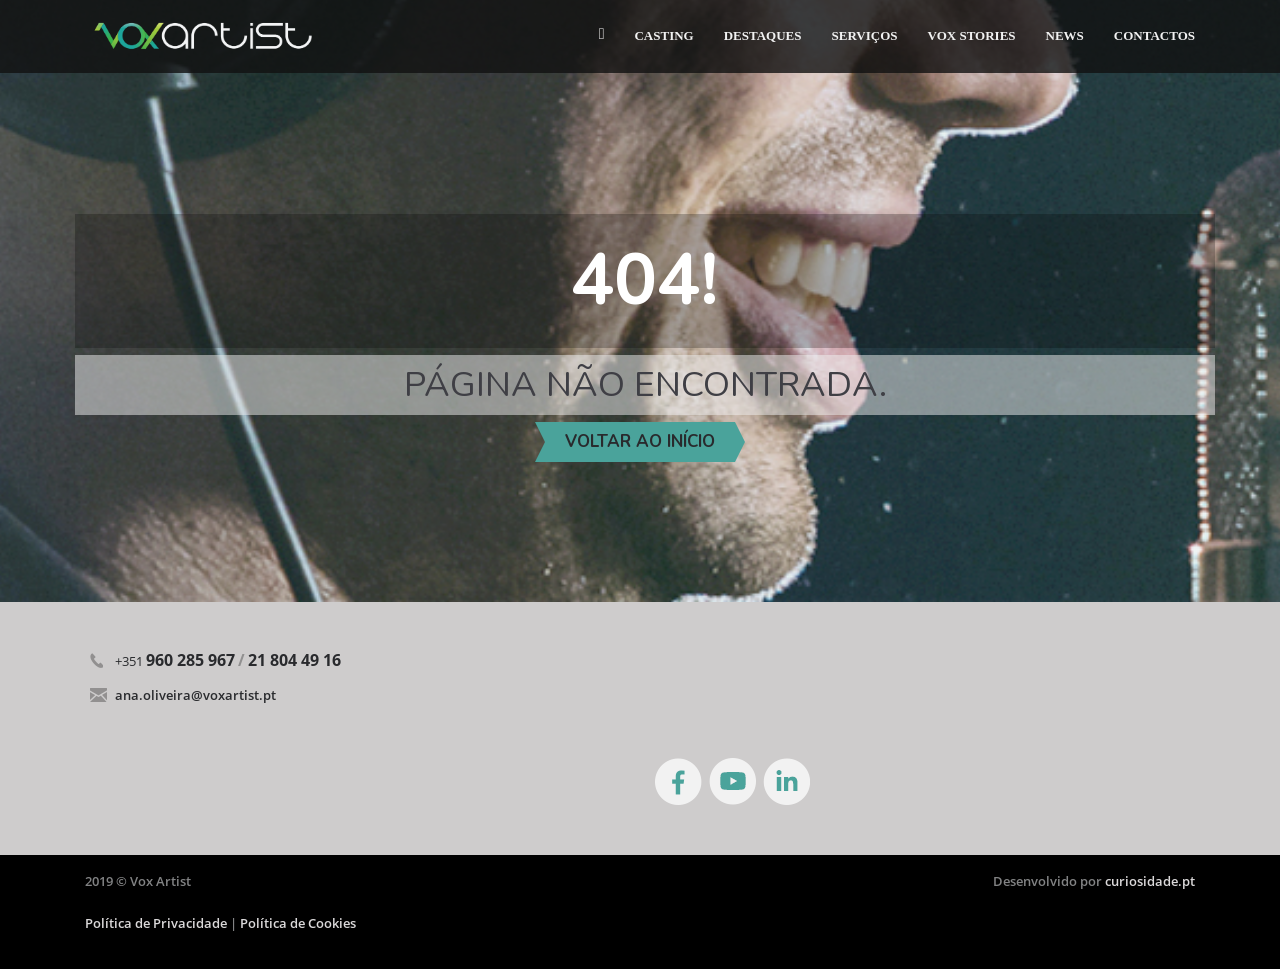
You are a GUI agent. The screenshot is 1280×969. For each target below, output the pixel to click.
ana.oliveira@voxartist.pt (195, 695)
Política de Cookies (298, 923)
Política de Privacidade (157, 923)
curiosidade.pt (1150, 881)
